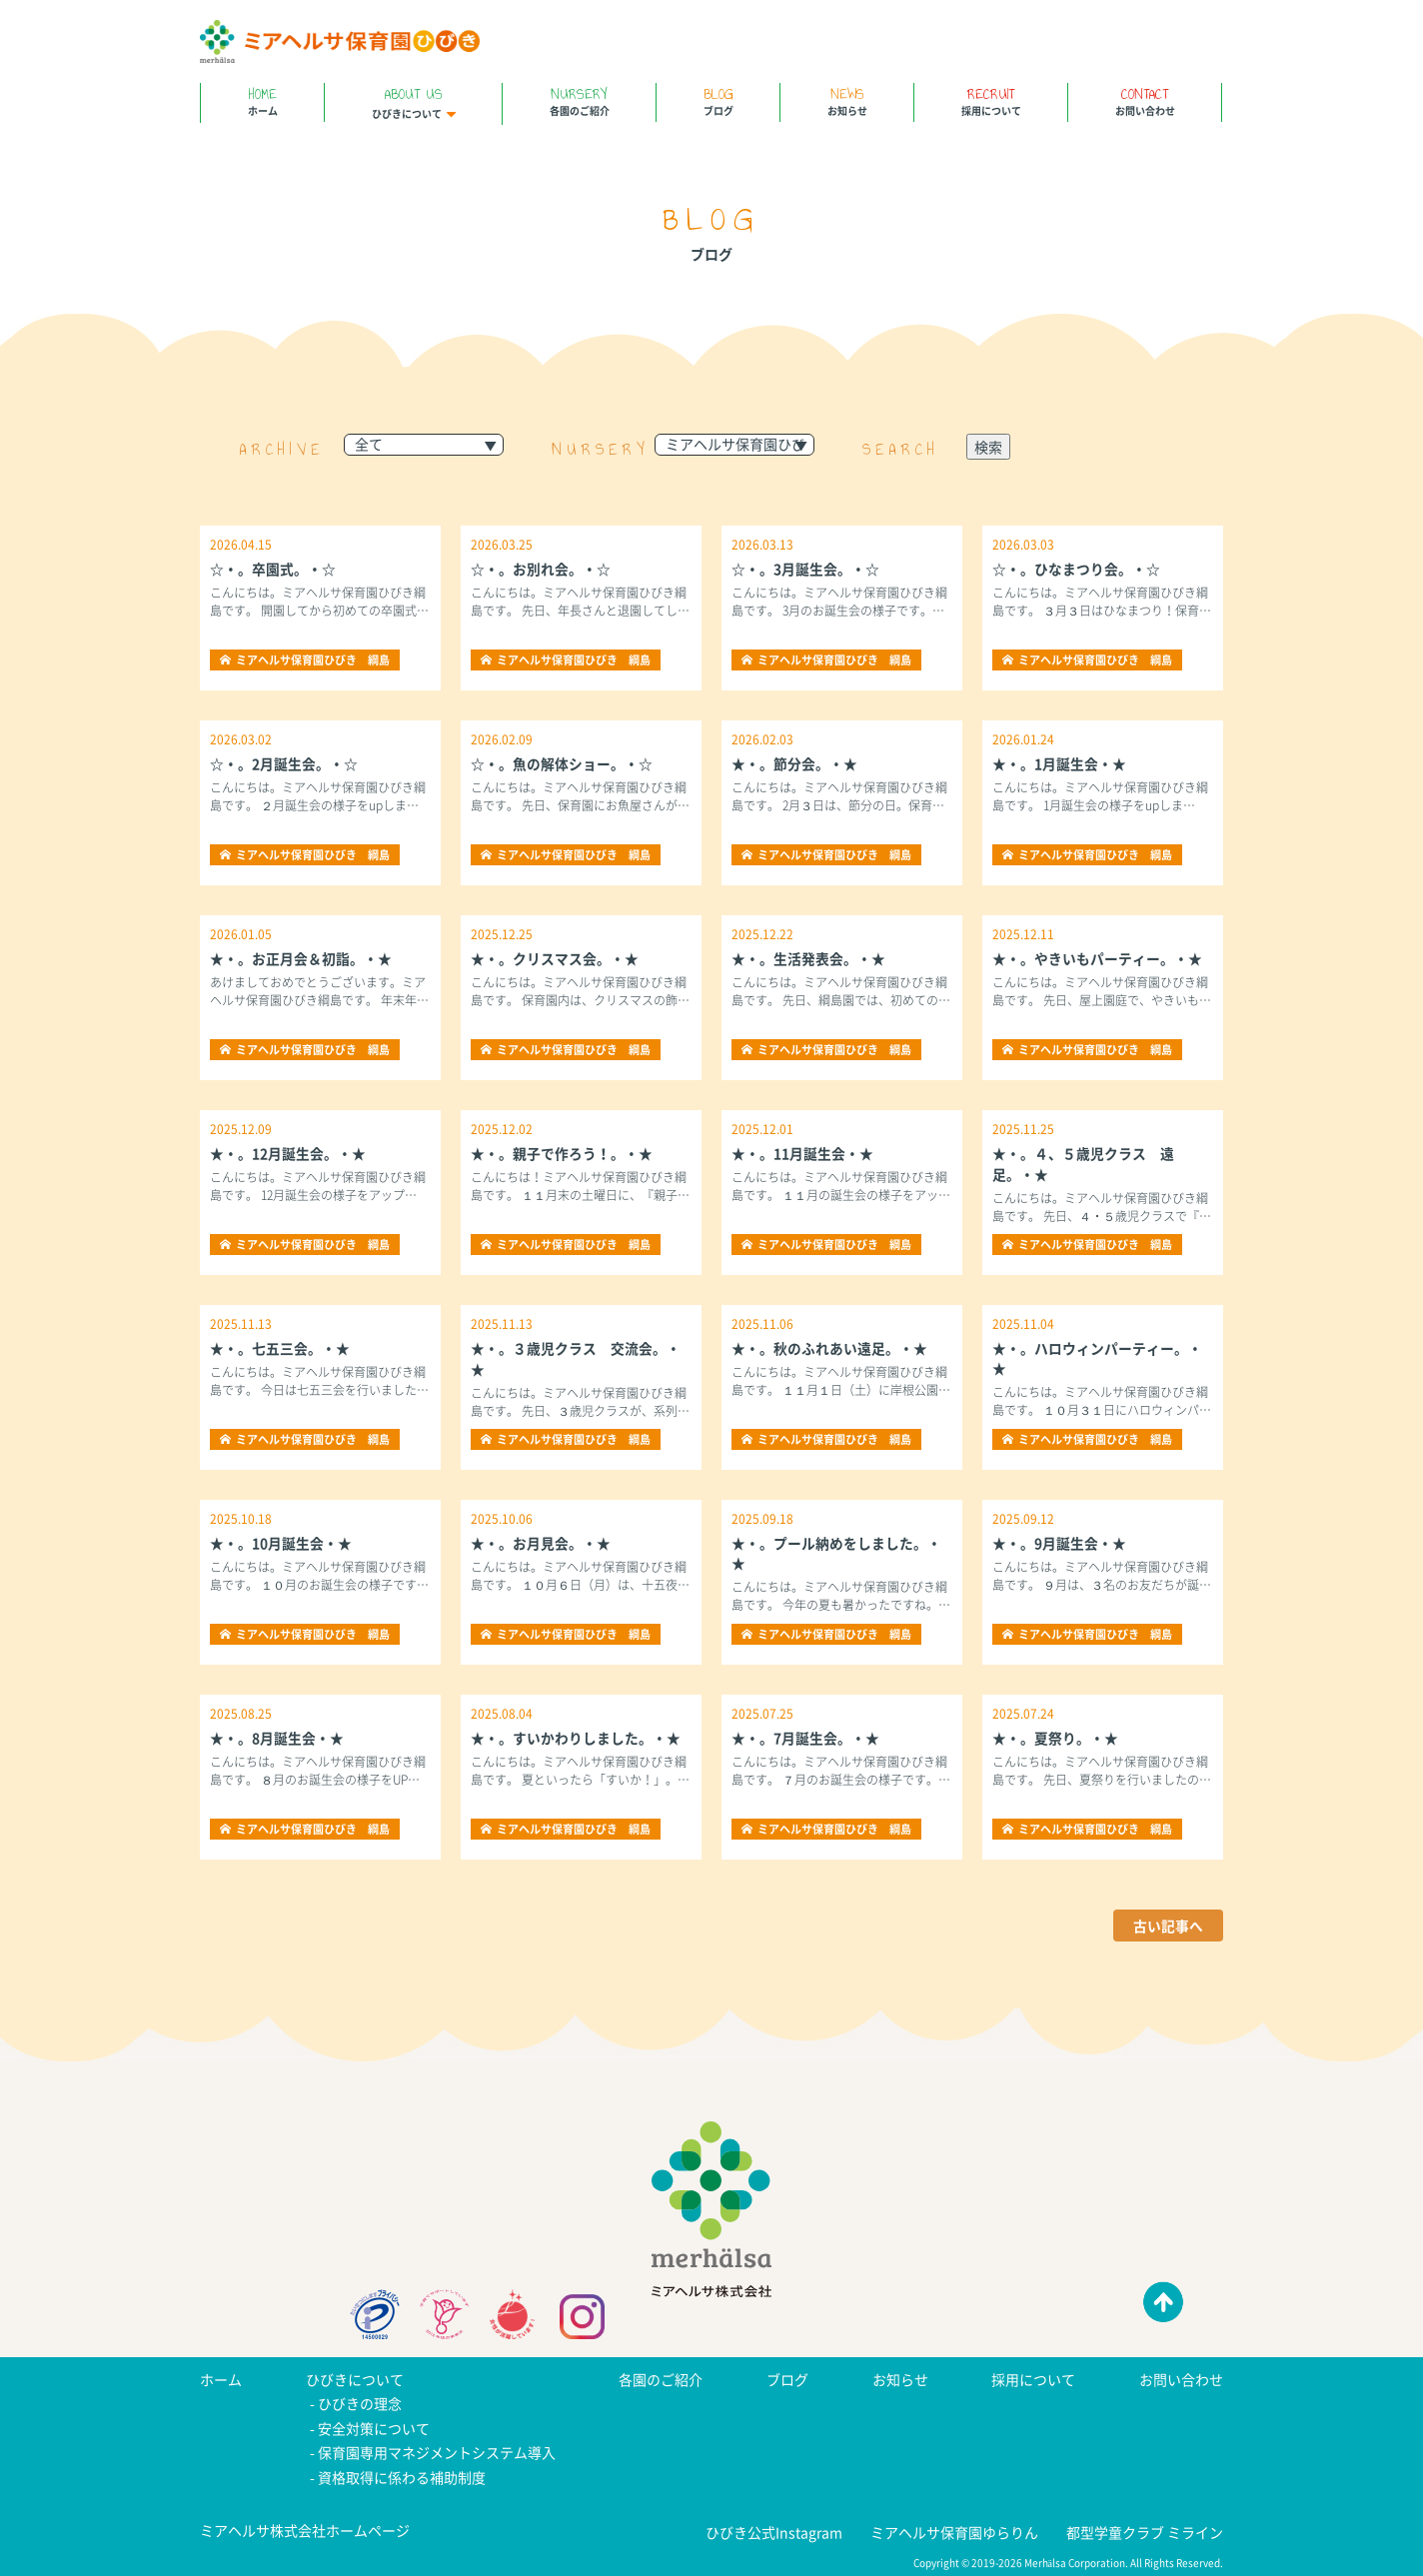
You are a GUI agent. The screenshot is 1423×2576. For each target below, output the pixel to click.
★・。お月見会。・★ (541, 1543)
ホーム (262, 100)
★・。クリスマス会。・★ (555, 958)
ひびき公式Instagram (774, 2529)
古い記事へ (1168, 1925)
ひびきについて (413, 102)
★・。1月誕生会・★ (1059, 763)
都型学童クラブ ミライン (1144, 2529)
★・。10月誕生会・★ (281, 1543)
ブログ (718, 100)
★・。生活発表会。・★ (808, 958)
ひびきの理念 (360, 2403)
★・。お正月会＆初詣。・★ (301, 958)
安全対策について (374, 2427)
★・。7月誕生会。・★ (805, 1738)
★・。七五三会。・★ (280, 1348)
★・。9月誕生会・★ (1059, 1543)
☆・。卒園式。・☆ (273, 569)
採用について (990, 100)
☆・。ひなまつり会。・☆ (1076, 569)
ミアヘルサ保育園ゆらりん (954, 2529)
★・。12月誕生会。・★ (288, 1153)
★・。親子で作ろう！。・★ (562, 1153)
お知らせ (846, 100)
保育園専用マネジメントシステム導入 (437, 2451)
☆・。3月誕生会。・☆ (805, 569)
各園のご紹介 (579, 100)
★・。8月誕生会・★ (277, 1738)
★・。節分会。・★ (794, 763)
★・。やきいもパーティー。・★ (1097, 958)
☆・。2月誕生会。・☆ (284, 763)
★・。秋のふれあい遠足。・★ (829, 1348)
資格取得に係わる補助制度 (402, 2475)
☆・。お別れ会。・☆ (541, 569)
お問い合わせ (1144, 100)
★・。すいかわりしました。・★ (576, 1738)
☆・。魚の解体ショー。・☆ (562, 763)
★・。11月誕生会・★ (802, 1153)
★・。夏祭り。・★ (1055, 1738)
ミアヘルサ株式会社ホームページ (305, 2527)
